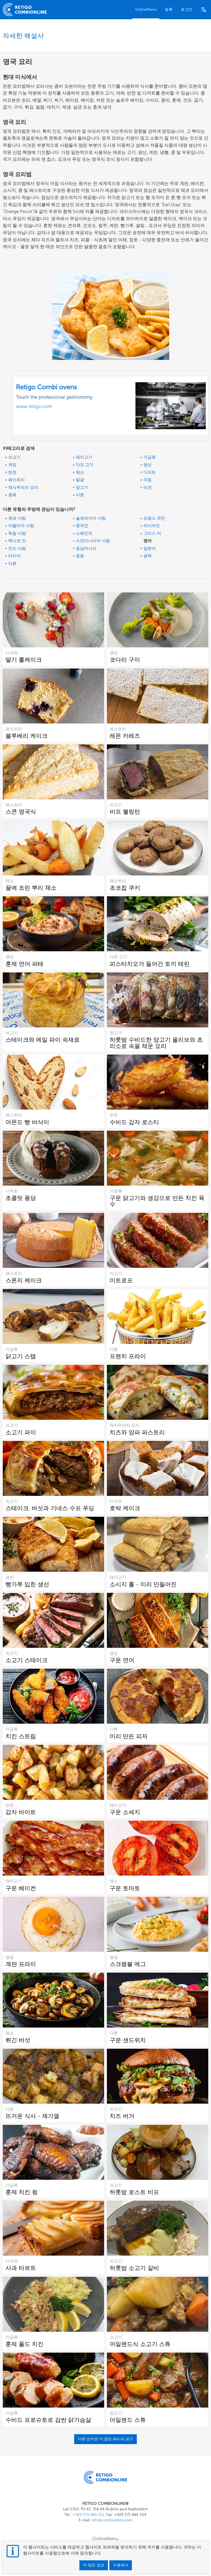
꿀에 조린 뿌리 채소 (31, 887)
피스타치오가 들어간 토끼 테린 (150, 963)
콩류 (12, 494)
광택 (147, 555)
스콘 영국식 (20, 811)
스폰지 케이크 (23, 1280)
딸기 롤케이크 (23, 659)
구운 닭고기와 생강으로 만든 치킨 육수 (157, 1201)
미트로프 (121, 1280)
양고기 (82, 487)
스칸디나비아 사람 (93, 540)
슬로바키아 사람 (91, 518)
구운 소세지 (125, 1812)
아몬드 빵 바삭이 (27, 1122)
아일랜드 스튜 (128, 2419)
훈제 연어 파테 (24, 963)
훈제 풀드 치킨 (24, 2344)
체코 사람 (17, 518)
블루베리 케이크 (26, 735)
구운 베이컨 (20, 1888)
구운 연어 (122, 1660)
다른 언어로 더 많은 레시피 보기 (105, 2439)
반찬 (12, 472)
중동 (80, 555)
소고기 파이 (20, 1432)
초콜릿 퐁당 (20, 1197)
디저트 (149, 472)
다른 (80, 494)
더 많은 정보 (93, 2565)
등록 (169, 9)
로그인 (186, 9)
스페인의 (84, 533)
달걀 (80, 479)
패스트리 (16, 479)
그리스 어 (152, 533)
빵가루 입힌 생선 (27, 1584)
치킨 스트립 (20, 1736)
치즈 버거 (122, 2115)
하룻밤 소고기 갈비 (134, 2267)
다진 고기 (84, 464)
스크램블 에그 (128, 1964)
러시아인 (151, 525)
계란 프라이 (20, 1964)
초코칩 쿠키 (125, 887)
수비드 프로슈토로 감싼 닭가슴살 (48, 2419)
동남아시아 (86, 548)
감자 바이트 (20, 1812)
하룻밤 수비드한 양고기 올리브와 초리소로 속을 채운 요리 (156, 1042)
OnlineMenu (146, 9)
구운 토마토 (125, 1888)
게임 (12, 464)
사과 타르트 (20, 2267)
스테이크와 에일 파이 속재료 (42, 1039)
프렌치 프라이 (128, 1356)
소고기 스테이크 (26, 1660)
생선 (147, 464)
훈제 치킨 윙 (21, 2192)
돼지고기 (84, 457)
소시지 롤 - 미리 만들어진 (143, 1584)
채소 (80, 472)
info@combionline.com (112, 2520)
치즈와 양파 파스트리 (137, 1432)
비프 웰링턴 (125, 811)
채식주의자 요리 (23, 487)
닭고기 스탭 (20, 1356)
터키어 (14, 555)
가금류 (149, 457)
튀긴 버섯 (17, 2040)
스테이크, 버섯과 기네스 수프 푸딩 (49, 1508)
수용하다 (120, 2565)
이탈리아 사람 (21, 525)
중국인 (82, 525)
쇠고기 (14, 457)
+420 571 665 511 (88, 2514)
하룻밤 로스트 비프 (134, 2192)
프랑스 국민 (154, 518)
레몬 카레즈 (125, 735)
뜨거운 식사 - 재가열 (32, 2115)
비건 (147, 487)
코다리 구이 (125, 659)
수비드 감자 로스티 (134, 1122)
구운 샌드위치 (128, 2040)
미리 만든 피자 (129, 1736)
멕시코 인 (17, 540)
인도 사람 (17, 548)
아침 (147, 479)
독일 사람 (17, 533)
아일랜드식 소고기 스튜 (140, 2344)
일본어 (149, 548)
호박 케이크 (125, 1508)
